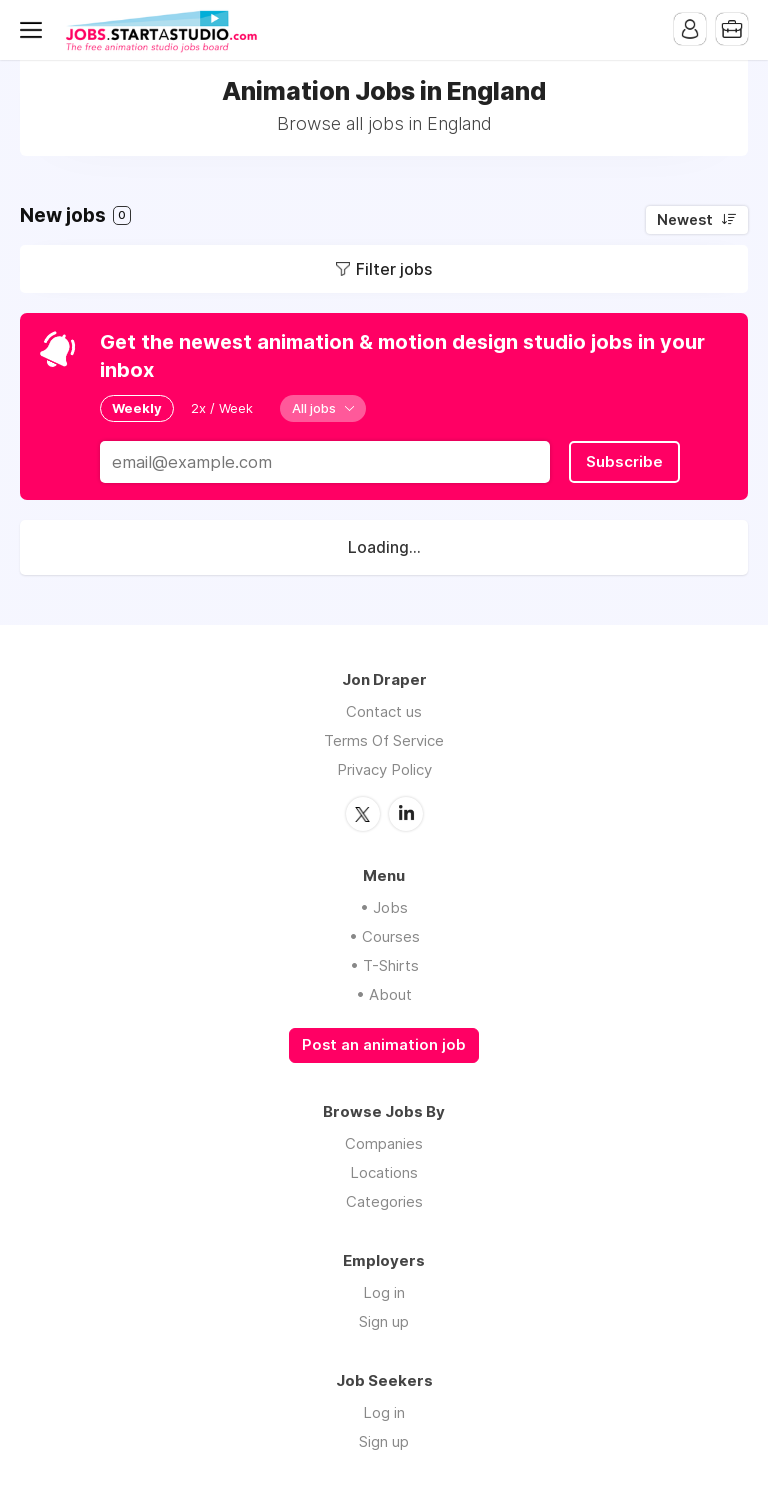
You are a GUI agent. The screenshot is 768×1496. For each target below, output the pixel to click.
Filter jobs (394, 269)
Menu (35, 30)
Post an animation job (384, 1045)
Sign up (384, 1321)
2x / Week (222, 408)
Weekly (137, 408)
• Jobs (384, 907)
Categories (384, 1201)
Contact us (384, 711)
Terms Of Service (384, 740)
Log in (384, 1292)
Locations (384, 1172)
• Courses (384, 936)
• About (384, 994)
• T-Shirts (384, 965)
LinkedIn (406, 814)
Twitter (363, 814)
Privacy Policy (384, 769)
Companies (384, 1143)
